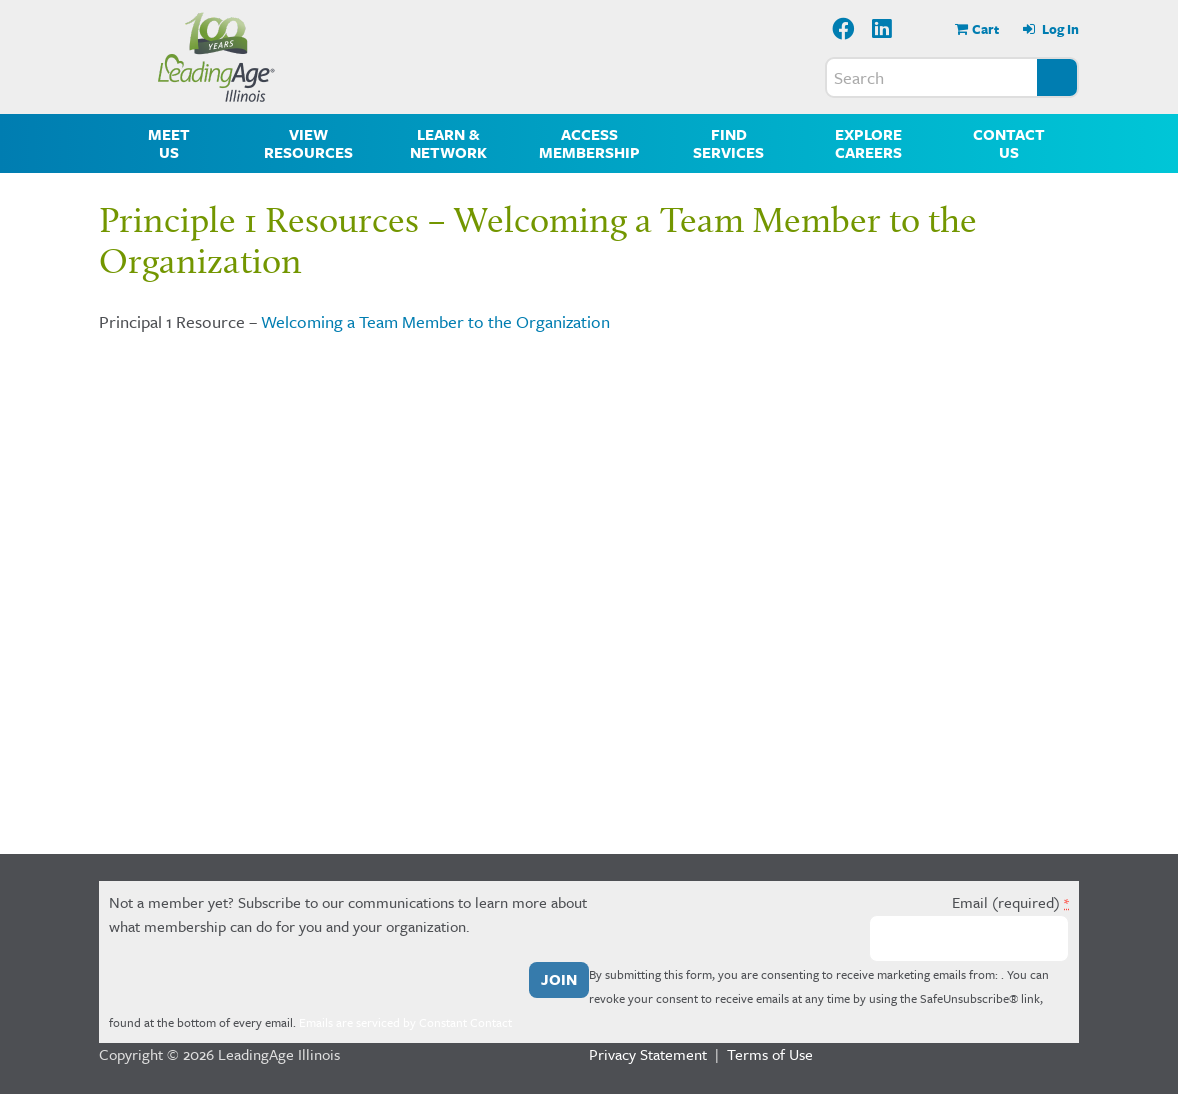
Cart (985, 29)
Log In (1059, 29)
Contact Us (1009, 143)
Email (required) (1010, 902)
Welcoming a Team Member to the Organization (435, 321)
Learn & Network (448, 143)
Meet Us (169, 143)
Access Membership (589, 143)
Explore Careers (868, 143)
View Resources (308, 143)
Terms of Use (770, 1054)
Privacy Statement (648, 1054)
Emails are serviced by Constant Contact (405, 1022)
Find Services (728, 143)
